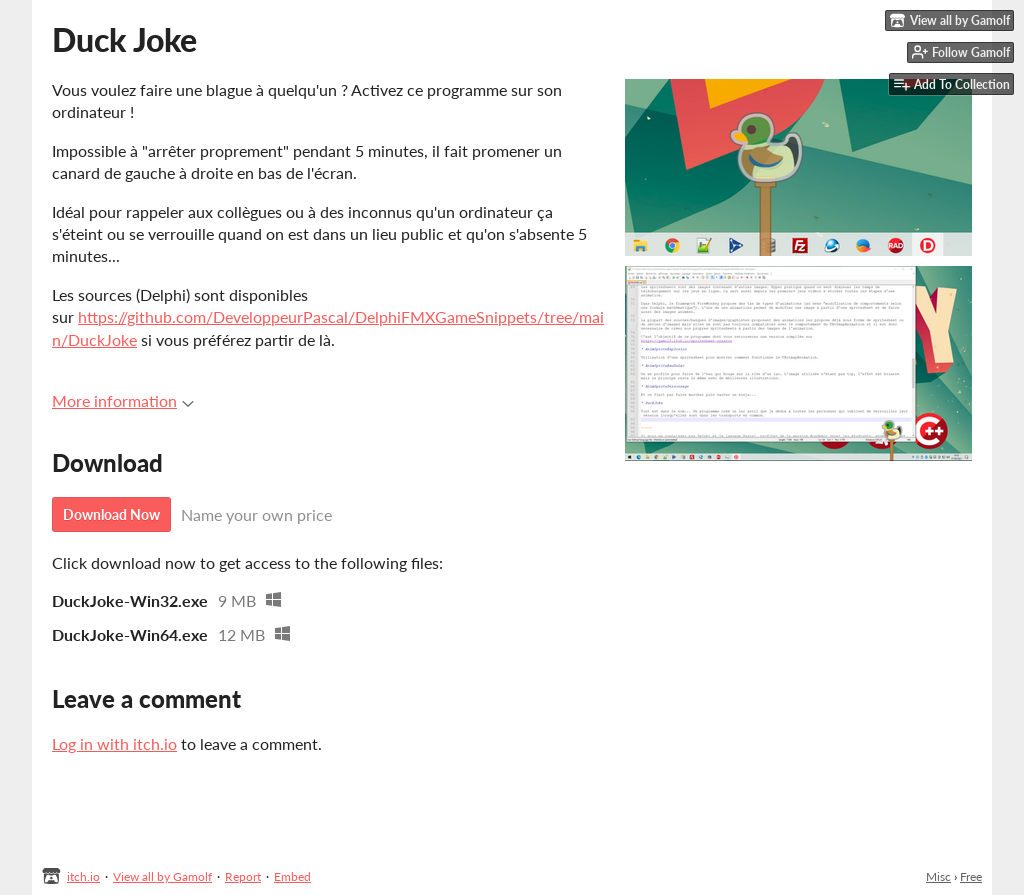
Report (243, 876)
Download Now (111, 514)
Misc (938, 876)
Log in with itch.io (114, 743)
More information (123, 400)
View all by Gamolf (162, 876)
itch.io (83, 876)
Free (971, 876)
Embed (292, 876)
